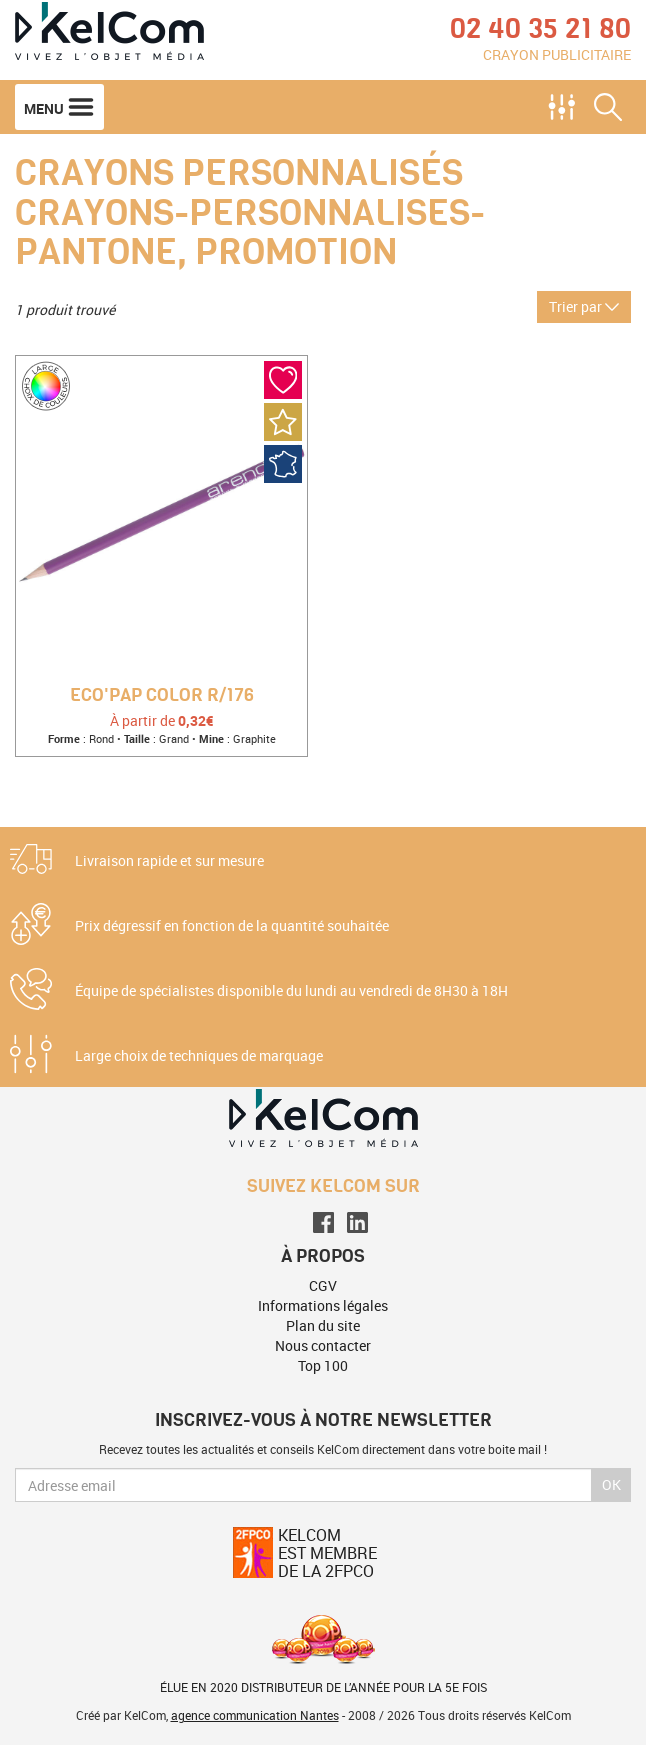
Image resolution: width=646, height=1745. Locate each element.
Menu (59, 107)
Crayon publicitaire (557, 54)
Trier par (584, 306)
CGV (323, 1285)
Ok (611, 1484)
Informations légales (323, 1305)
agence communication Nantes (255, 1715)
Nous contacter (323, 1345)
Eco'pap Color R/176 (162, 696)
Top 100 (323, 1365)
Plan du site (323, 1325)
